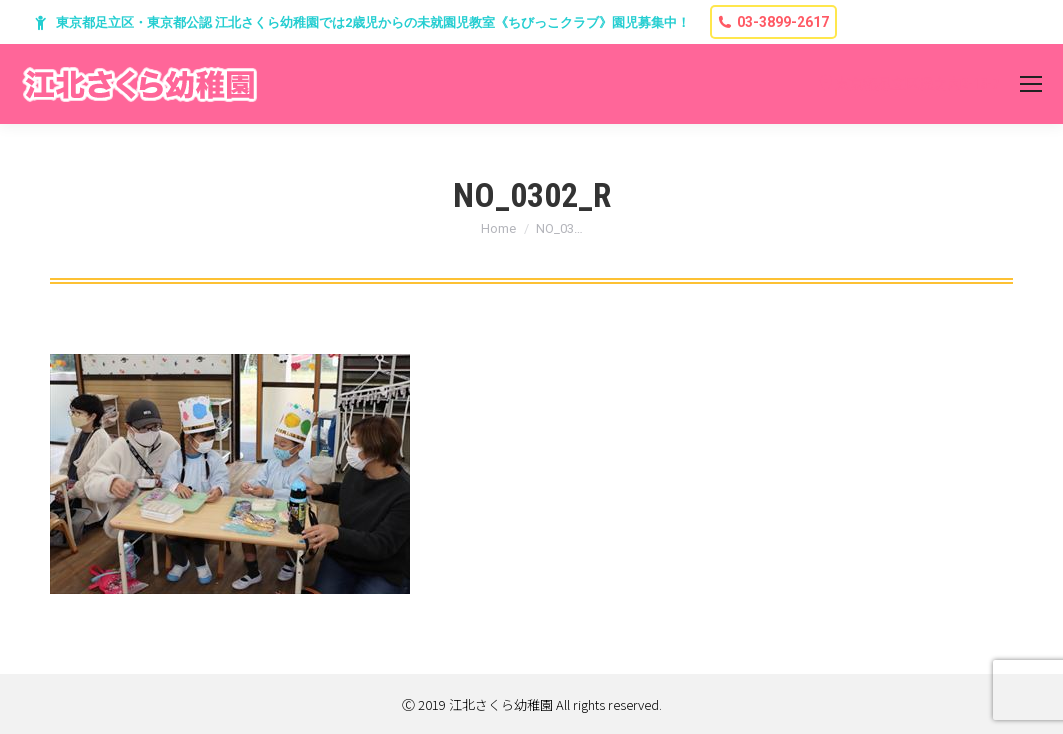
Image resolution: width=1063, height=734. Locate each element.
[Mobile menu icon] (1031, 84)
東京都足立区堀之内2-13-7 (917, 84)
